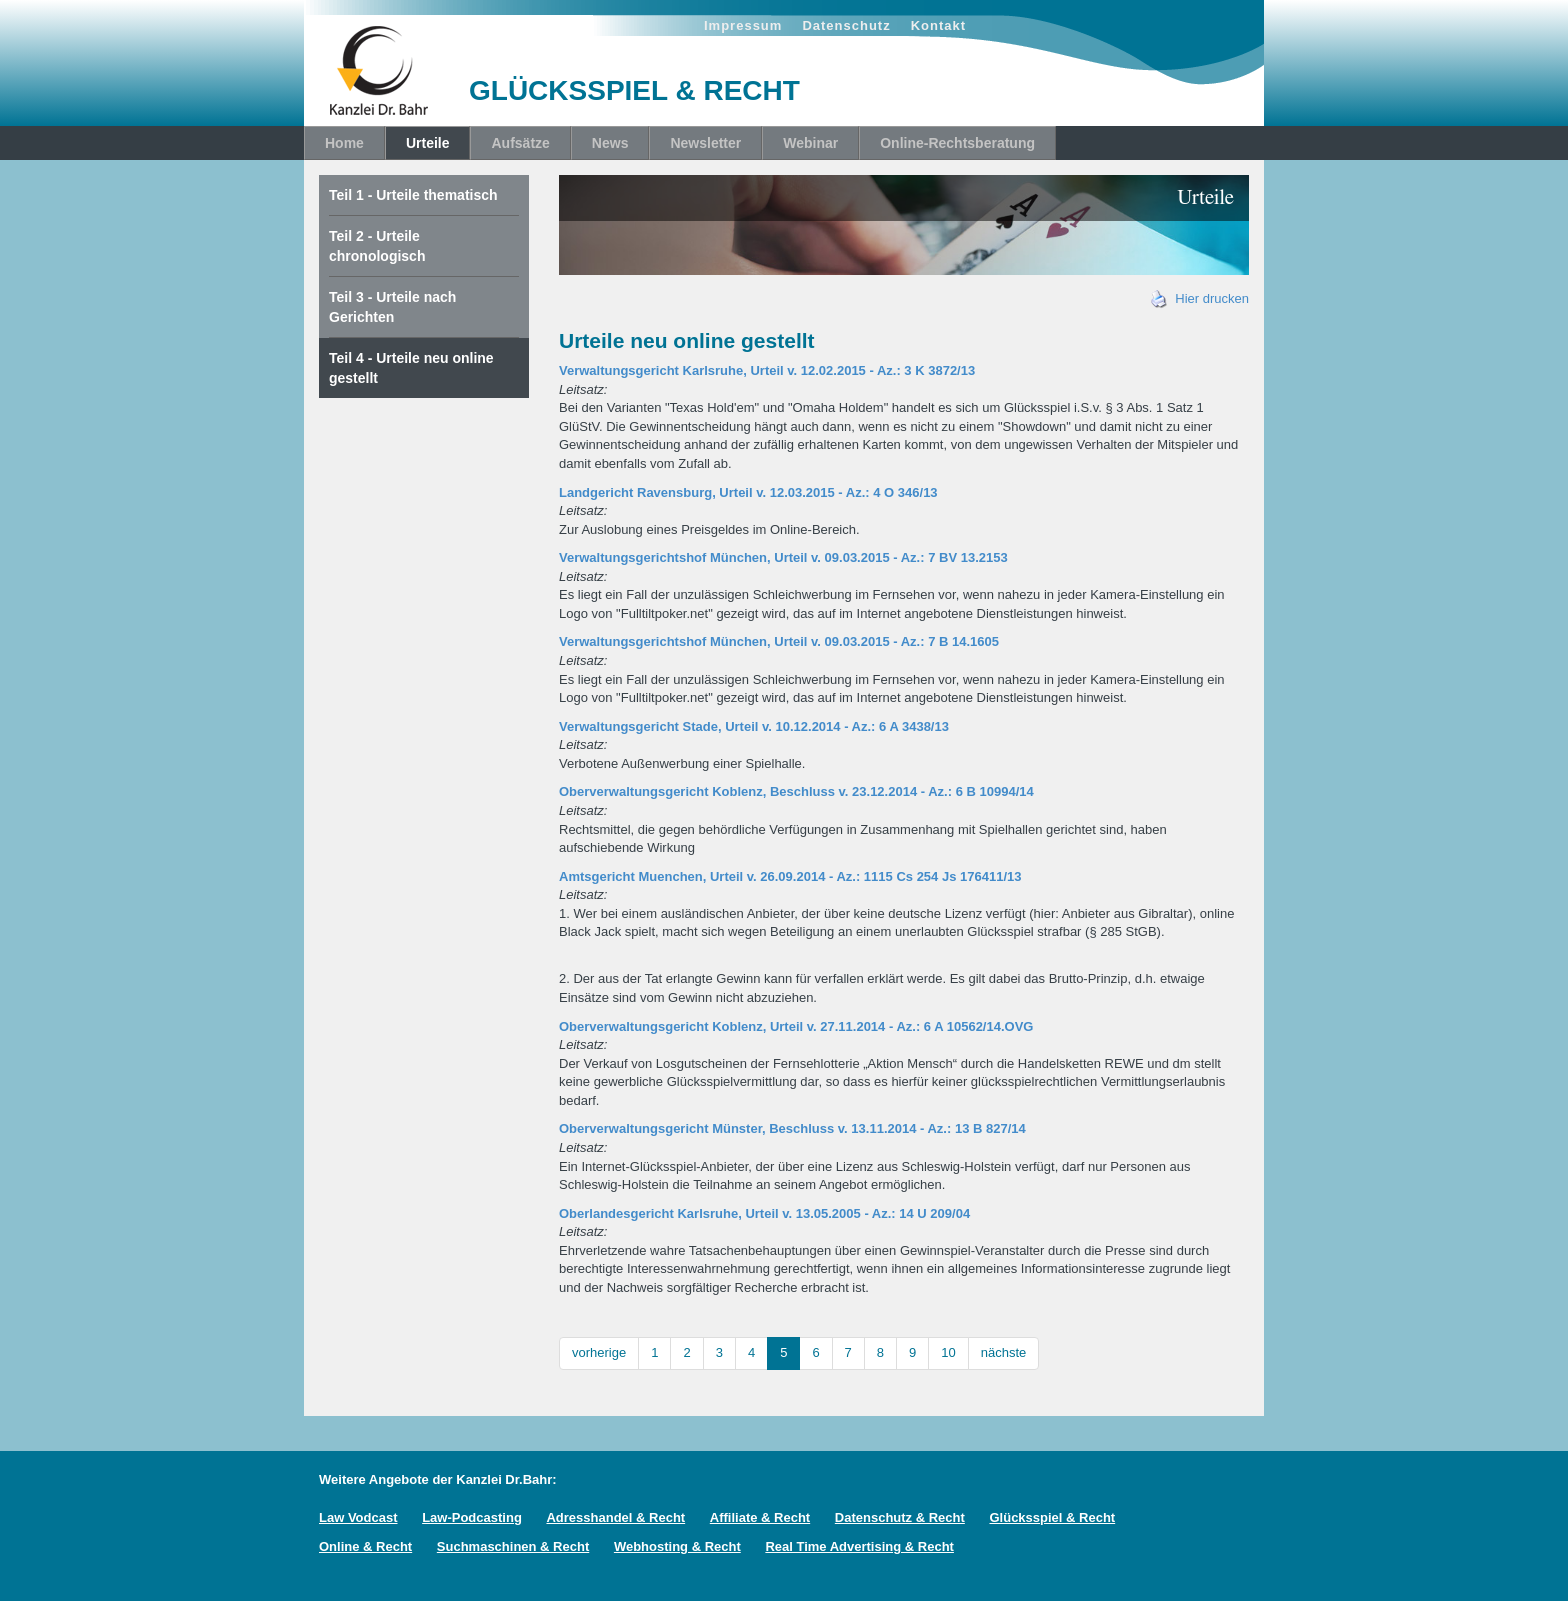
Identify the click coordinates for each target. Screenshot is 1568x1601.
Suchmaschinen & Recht (513, 1546)
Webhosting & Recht (677, 1546)
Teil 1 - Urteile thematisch (413, 195)
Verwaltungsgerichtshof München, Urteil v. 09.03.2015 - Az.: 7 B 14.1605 (779, 641)
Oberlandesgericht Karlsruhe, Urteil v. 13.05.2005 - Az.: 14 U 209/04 (764, 1213)
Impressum (743, 25)
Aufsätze (520, 143)
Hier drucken (1200, 298)
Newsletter (705, 143)
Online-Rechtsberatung (957, 143)
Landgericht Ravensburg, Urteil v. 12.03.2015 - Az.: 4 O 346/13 (748, 492)
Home (344, 143)
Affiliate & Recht (760, 1517)
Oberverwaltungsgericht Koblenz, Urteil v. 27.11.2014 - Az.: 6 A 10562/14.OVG (796, 1026)
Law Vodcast (358, 1517)
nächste (1004, 1352)
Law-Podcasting (472, 1517)
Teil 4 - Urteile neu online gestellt (411, 368)
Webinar (810, 143)
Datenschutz (846, 25)
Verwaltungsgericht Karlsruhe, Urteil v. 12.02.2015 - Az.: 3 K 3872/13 (767, 370)
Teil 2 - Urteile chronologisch (377, 246)
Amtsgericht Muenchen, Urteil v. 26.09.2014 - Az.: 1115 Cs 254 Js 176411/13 (790, 876)
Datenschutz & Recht (900, 1517)
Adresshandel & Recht (615, 1517)
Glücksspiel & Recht (1052, 1517)
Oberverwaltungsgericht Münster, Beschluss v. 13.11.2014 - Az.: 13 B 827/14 (792, 1128)
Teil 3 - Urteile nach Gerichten (392, 307)
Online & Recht (365, 1546)
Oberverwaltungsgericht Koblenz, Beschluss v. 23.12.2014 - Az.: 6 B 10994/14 (796, 791)
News (610, 143)
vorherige (599, 1352)
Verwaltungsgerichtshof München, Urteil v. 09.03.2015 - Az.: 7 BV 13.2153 (783, 557)
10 (948, 1352)
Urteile (428, 143)
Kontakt (938, 25)
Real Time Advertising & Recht (859, 1546)
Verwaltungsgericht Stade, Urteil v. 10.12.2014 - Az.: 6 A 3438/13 (754, 726)
